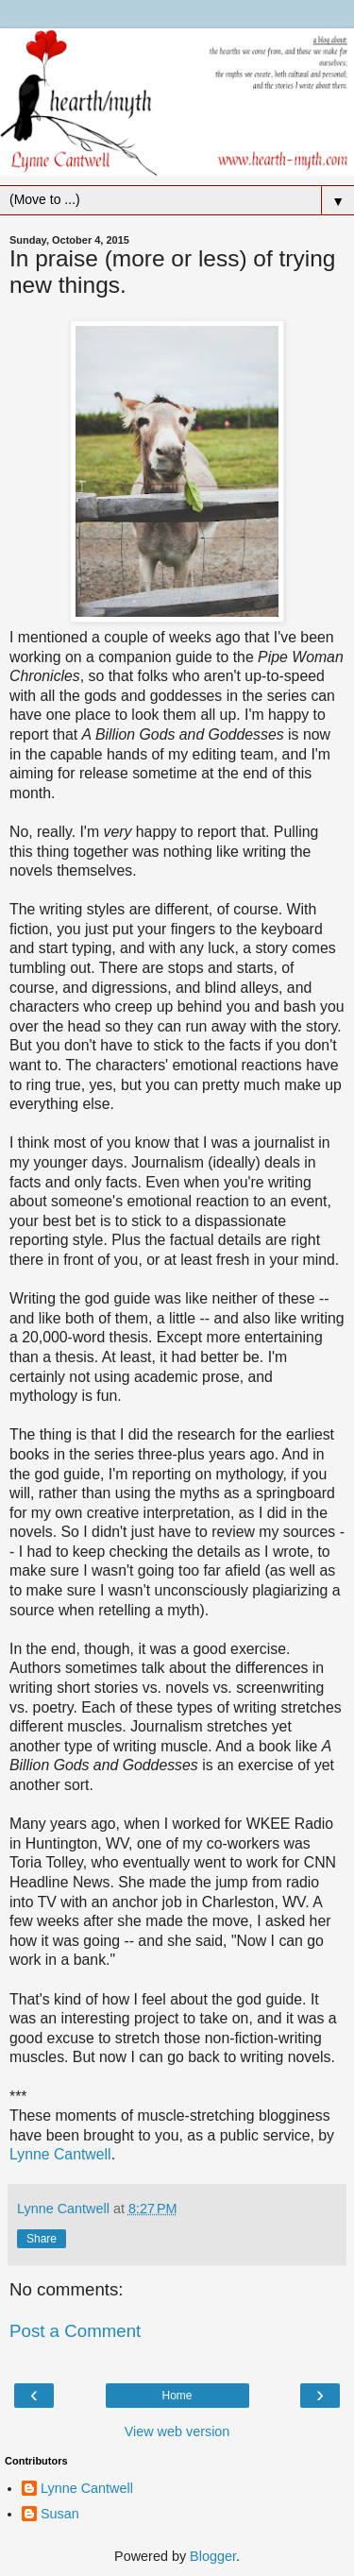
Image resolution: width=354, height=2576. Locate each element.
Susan (60, 2513)
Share (41, 2238)
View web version (177, 2431)
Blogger (213, 2556)
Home (176, 2395)
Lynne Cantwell (60, 2154)
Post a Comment (75, 2331)
